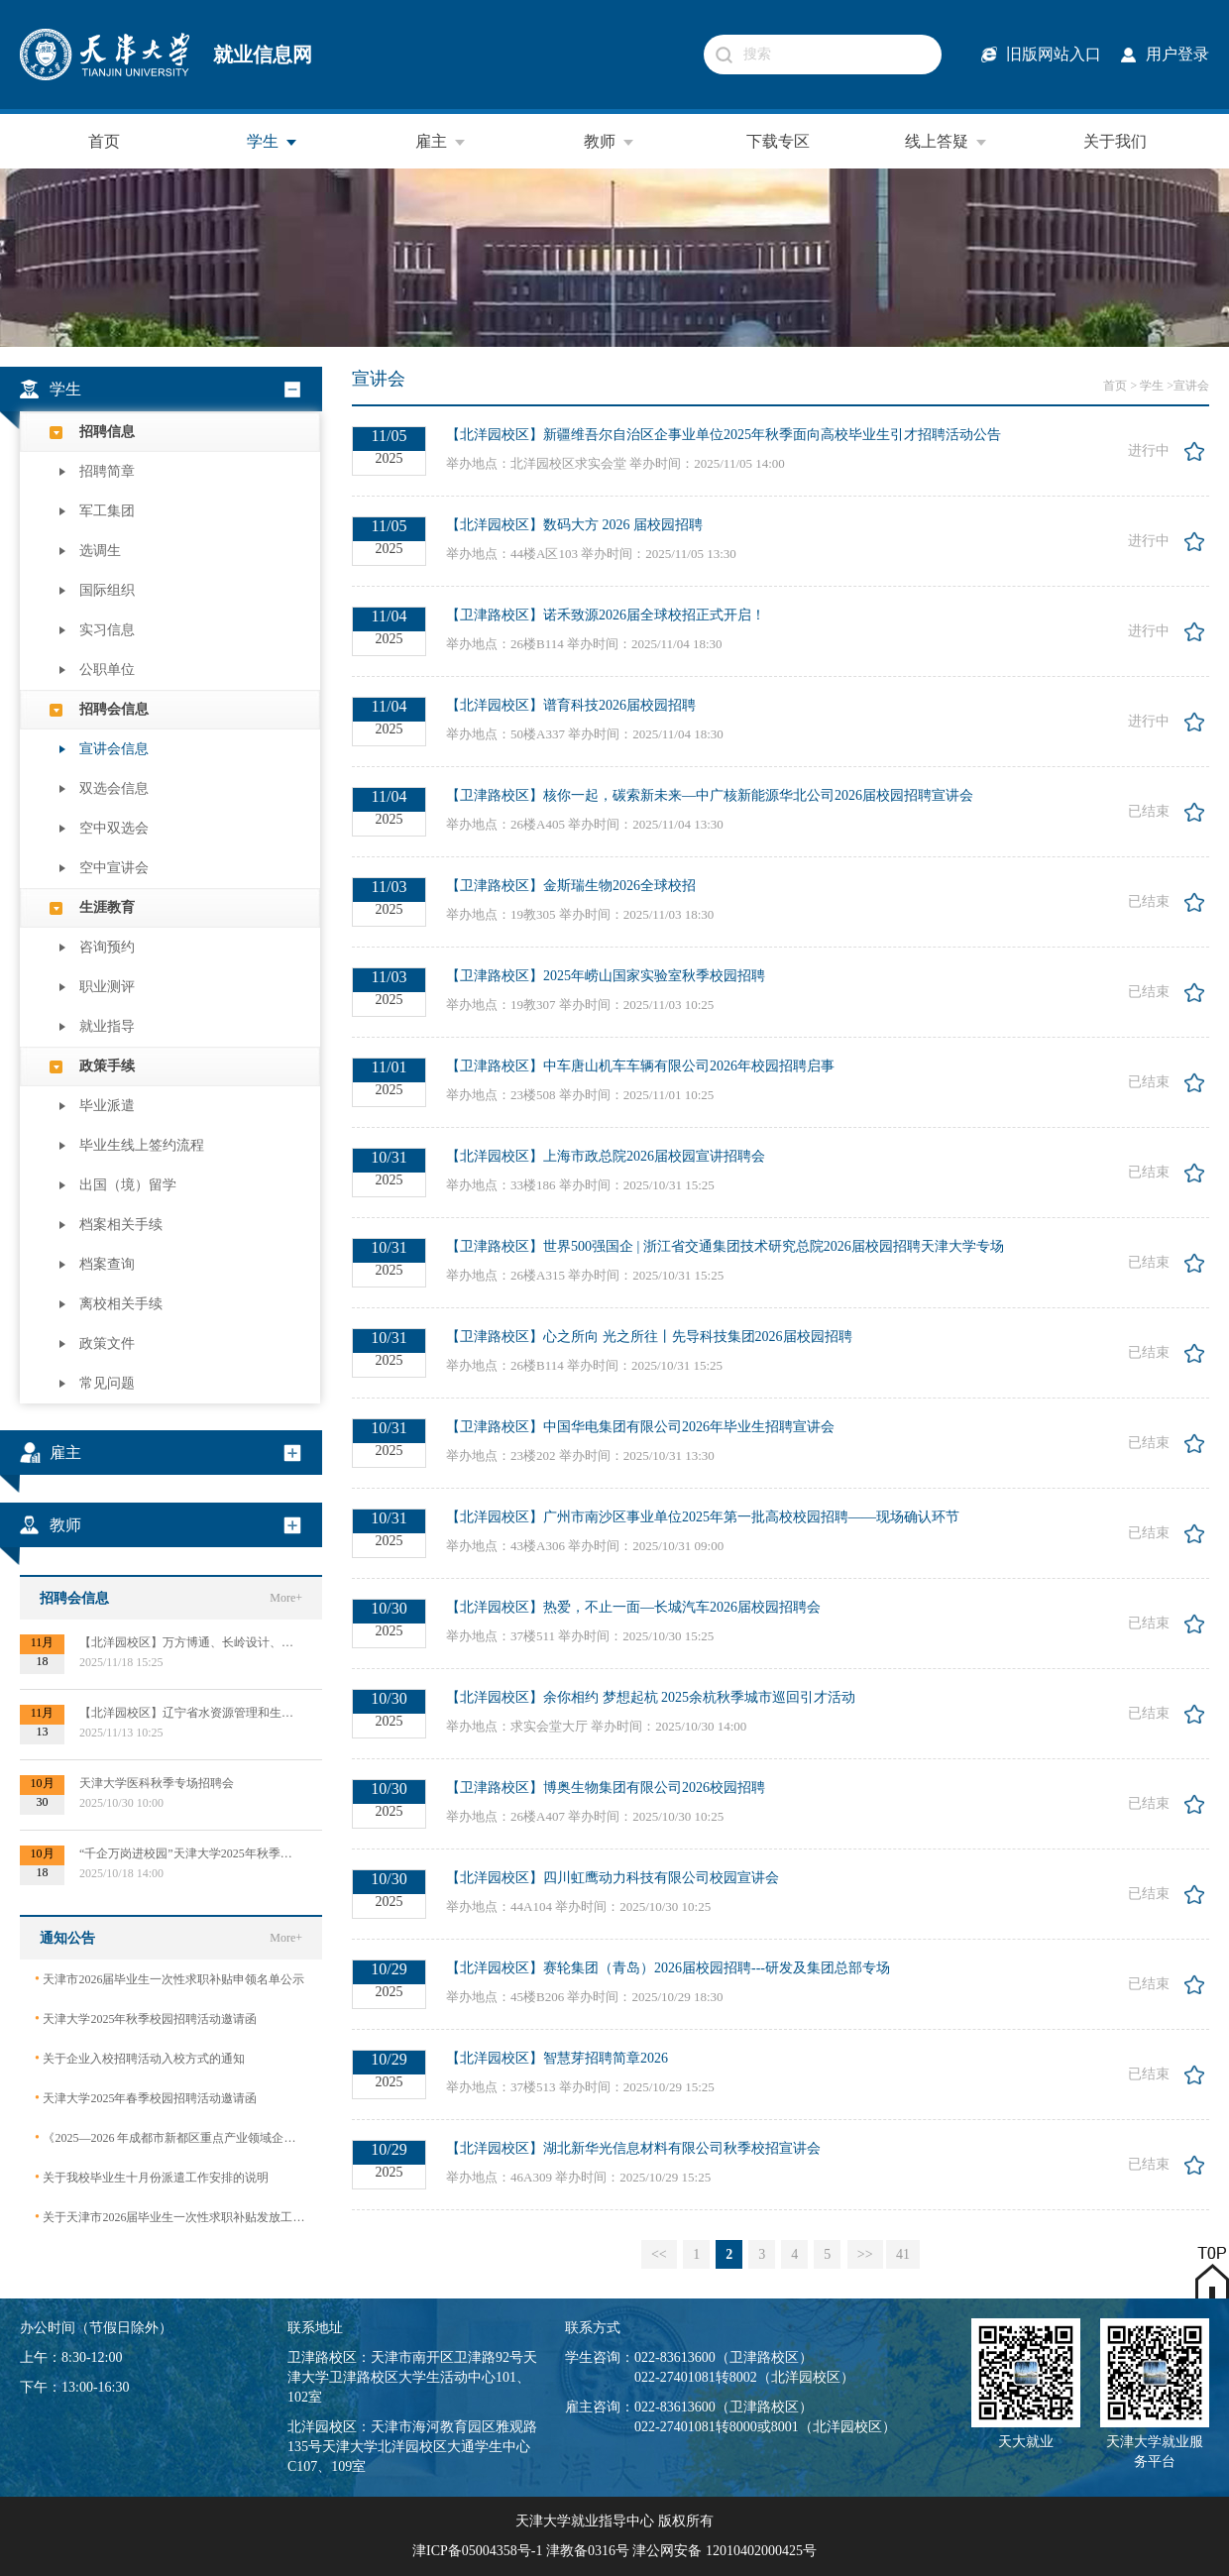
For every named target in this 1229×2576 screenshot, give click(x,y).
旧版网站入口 (1053, 54)
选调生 (100, 550)
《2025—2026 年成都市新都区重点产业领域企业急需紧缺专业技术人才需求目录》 (171, 2137)
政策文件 (107, 1343)
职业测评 (107, 986)
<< (659, 2254)
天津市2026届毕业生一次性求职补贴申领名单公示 (169, 1978)
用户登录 (1177, 54)
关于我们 (1115, 141)
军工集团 (107, 511)
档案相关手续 (121, 1224)
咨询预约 (107, 947)
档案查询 (107, 1264)
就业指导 (107, 1026)
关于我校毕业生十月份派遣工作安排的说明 (152, 2177)
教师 (609, 142)
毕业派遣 (107, 1105)
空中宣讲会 (114, 867)
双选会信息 (114, 788)
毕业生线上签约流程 (141, 1145)
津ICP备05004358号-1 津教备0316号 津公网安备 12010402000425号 (614, 2550)
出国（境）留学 (127, 1184)
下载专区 (778, 141)
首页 (104, 141)
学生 (272, 142)
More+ (286, 1598)
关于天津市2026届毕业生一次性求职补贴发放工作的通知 (171, 2216)
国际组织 (107, 590)
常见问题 (107, 1383)
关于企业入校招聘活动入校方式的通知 (140, 2058)
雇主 (441, 142)
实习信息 (107, 629)
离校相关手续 (121, 1303)
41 (903, 2254)
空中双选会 (114, 828)
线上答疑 (946, 142)
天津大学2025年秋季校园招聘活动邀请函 (146, 2018)
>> (865, 2254)
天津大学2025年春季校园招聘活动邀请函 (146, 2097)
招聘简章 (107, 471)
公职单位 (107, 669)
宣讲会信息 (114, 748)
